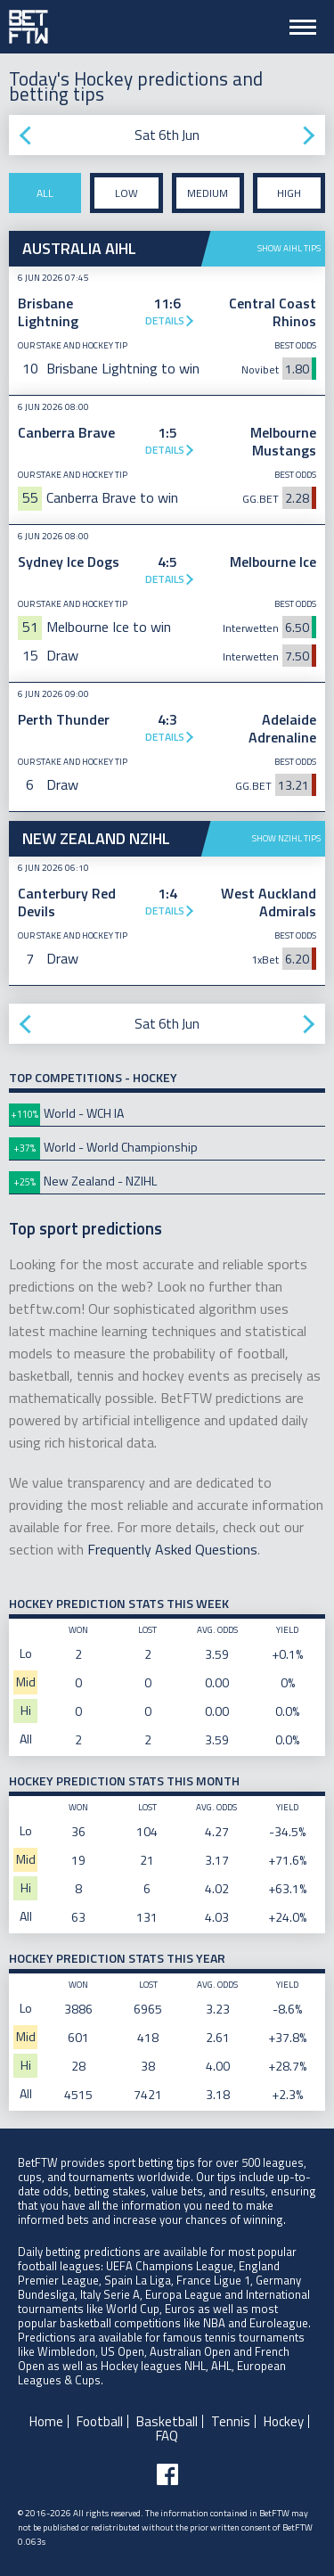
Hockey (284, 2421)
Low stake (126, 199)
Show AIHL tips (289, 248)
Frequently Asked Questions (172, 1549)
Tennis (230, 2421)
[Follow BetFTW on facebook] (167, 2474)
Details (164, 320)
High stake (288, 199)
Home (46, 2421)
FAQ (167, 2435)
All (45, 193)
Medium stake (207, 199)
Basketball (167, 2421)
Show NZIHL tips (286, 838)
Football (100, 2421)
